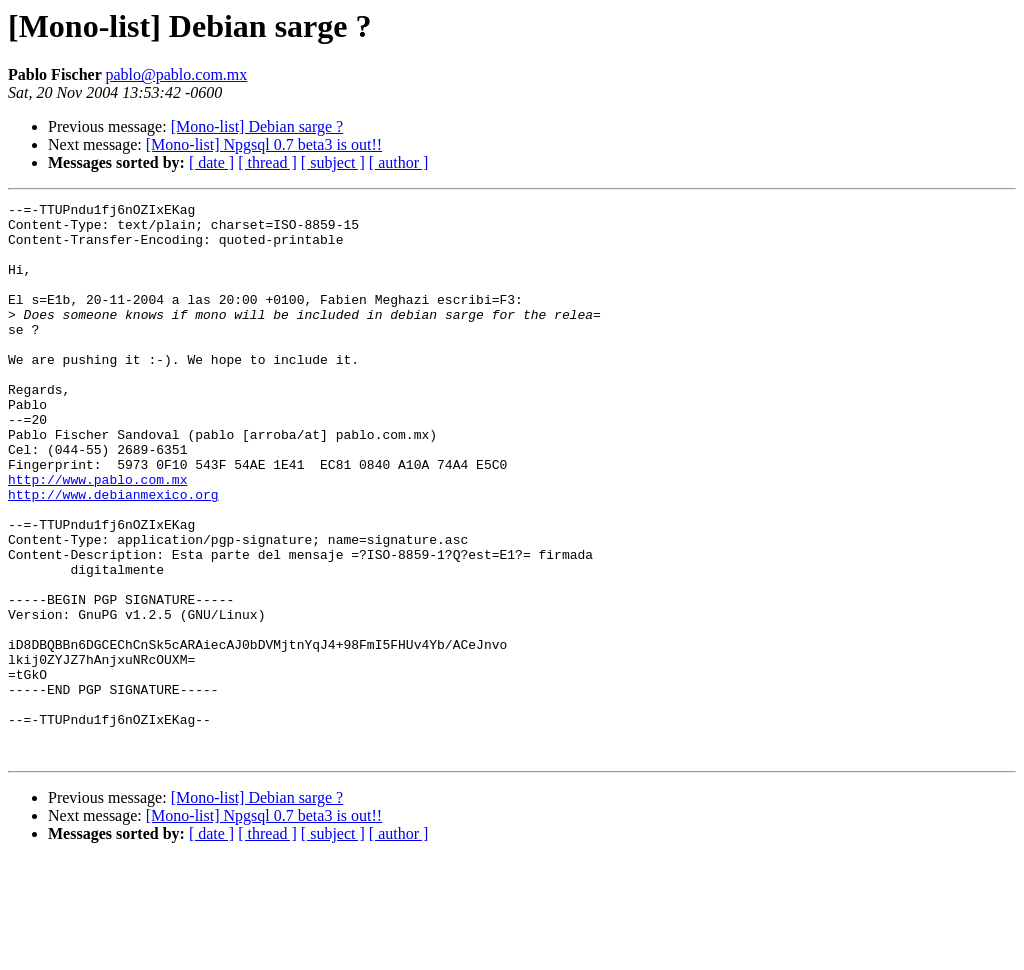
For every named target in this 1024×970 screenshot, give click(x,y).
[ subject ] (333, 162)
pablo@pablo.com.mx (176, 74)
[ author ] (399, 162)
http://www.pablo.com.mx (97, 536)
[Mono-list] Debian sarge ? (257, 126)
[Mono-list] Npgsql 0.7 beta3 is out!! (264, 144)
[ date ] (211, 162)
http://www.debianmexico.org (113, 554)
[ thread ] (267, 162)
